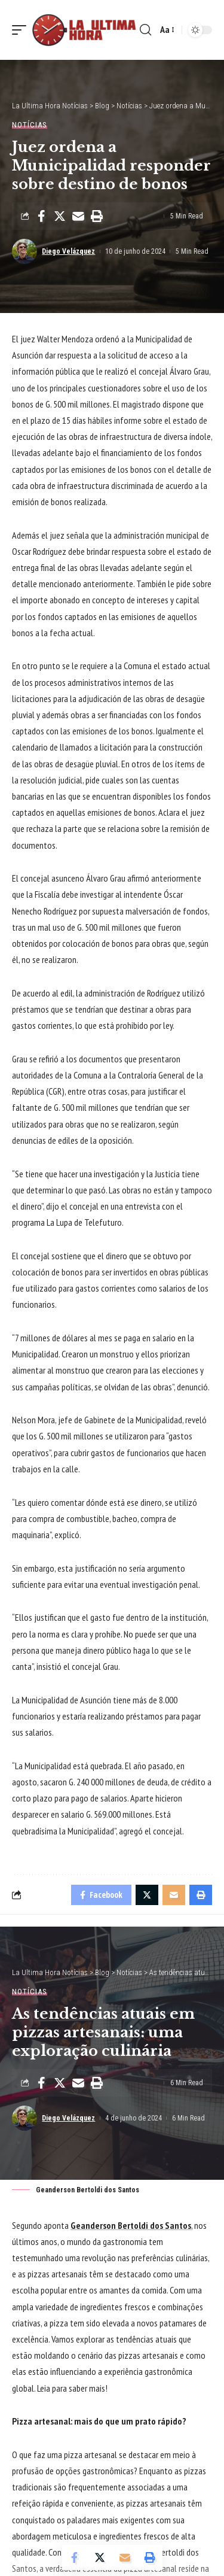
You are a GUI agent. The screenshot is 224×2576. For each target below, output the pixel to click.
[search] (145, 30)
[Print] (96, 216)
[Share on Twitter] (59, 216)
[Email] (78, 216)
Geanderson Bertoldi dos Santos (130, 2225)
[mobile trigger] (22, 30)
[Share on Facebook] (41, 216)
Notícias (29, 125)
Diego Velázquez (68, 251)
